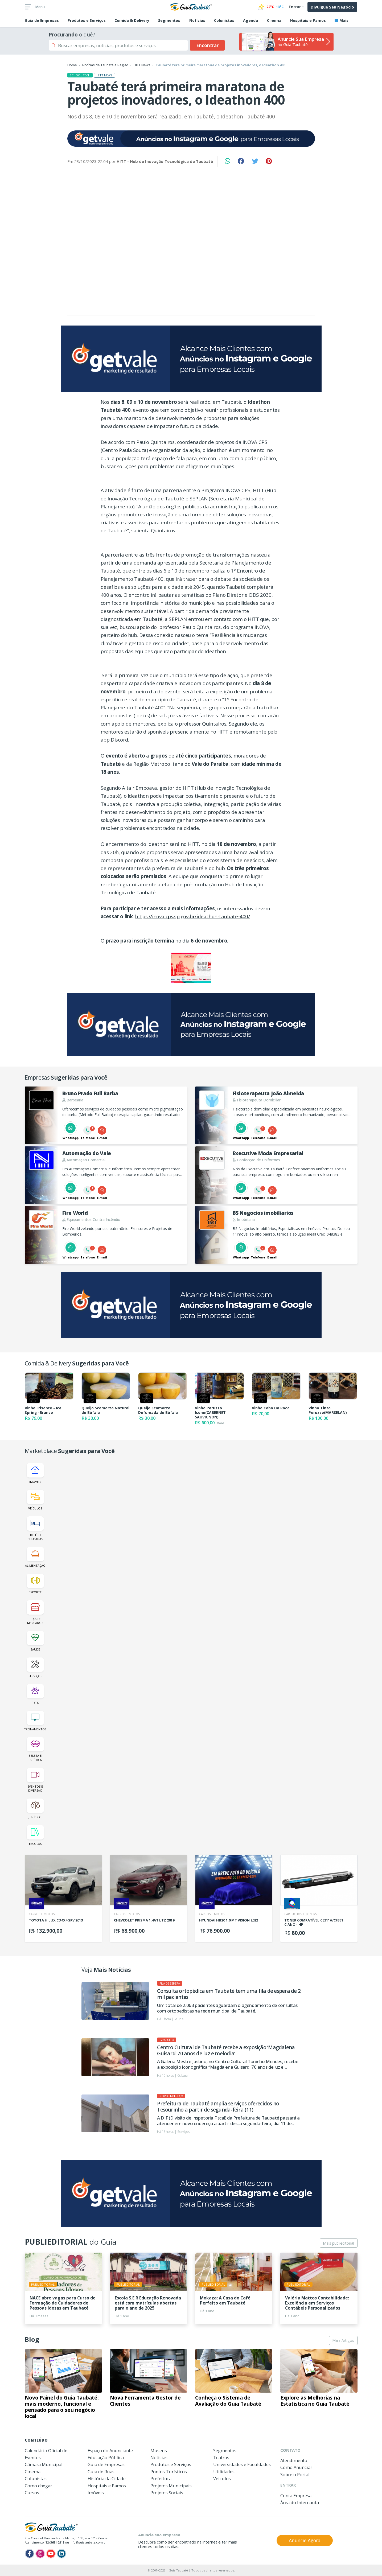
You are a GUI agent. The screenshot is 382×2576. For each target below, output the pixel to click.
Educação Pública (106, 2457)
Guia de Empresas (106, 2464)
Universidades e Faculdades (242, 2464)
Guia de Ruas (101, 2471)
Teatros (221, 2457)
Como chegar (38, 2486)
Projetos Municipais (171, 2486)
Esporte (35, 1584)
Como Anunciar (296, 2467)
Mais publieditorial (338, 2243)
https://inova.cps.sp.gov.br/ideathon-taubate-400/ (192, 916)
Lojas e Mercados (35, 1612)
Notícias (197, 20)
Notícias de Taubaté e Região (105, 65)
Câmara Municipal (44, 2464)
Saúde (35, 1641)
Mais (341, 20)
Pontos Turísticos (168, 2471)
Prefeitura (160, 2478)
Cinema (274, 20)
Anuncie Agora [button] (305, 2540)
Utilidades (224, 2471)
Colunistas (224, 20)
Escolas (35, 1835)
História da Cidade (107, 2478)
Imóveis (35, 1473)
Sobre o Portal (295, 2474)
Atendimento (293, 2460)
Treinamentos (35, 1721)
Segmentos (169, 20)
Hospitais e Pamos (308, 20)
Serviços (35, 1667)
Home (72, 65)
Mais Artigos (343, 2340)
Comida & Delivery (131, 20)
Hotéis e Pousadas (35, 1528)
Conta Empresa (295, 2495)
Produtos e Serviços (87, 20)
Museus (158, 2450)
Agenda (250, 20)
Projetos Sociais (166, 2492)
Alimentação (35, 1557)
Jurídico (35, 1809)
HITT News (142, 65)
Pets (35, 1694)
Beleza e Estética (35, 1749)
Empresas (42, 20)
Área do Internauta (299, 2502)
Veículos (35, 1500)
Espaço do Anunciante (110, 2450)
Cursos (32, 2492)
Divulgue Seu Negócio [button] (332, 7)
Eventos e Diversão (35, 1780)
